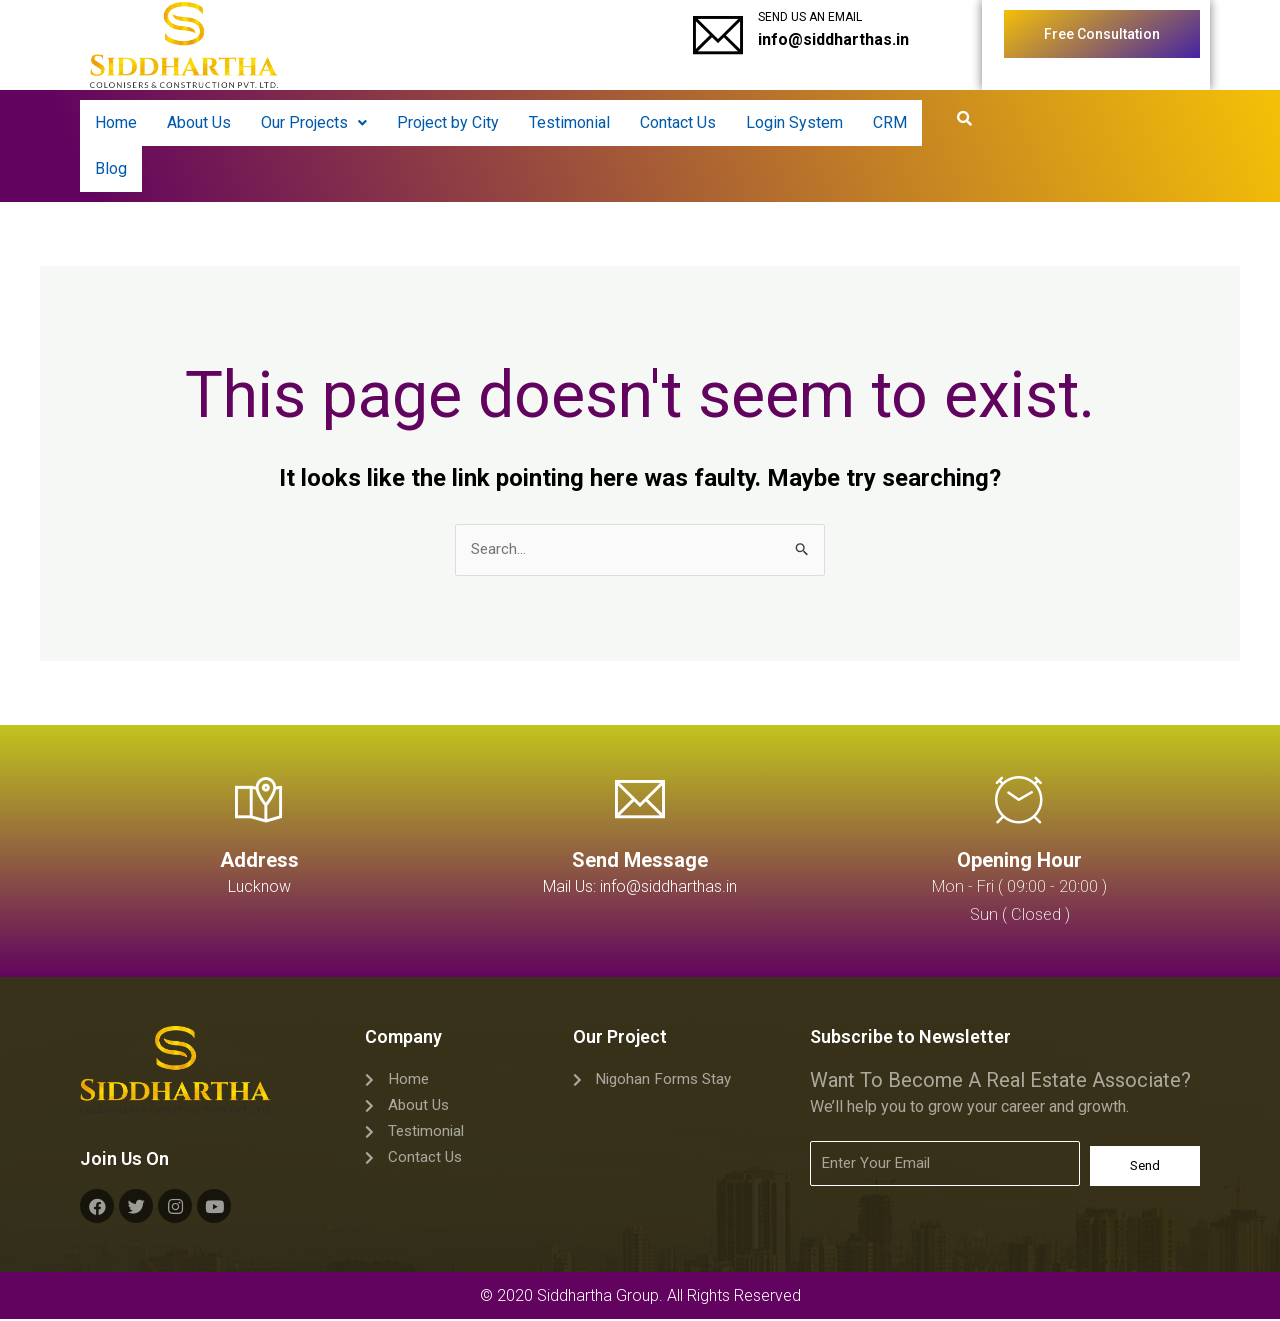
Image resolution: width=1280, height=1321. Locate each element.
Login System (794, 122)
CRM (890, 122)
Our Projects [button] (314, 122)
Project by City (448, 122)
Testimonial (569, 122)
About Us (199, 122)
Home (116, 122)
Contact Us (678, 122)
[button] (314, 123)
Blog (111, 168)
